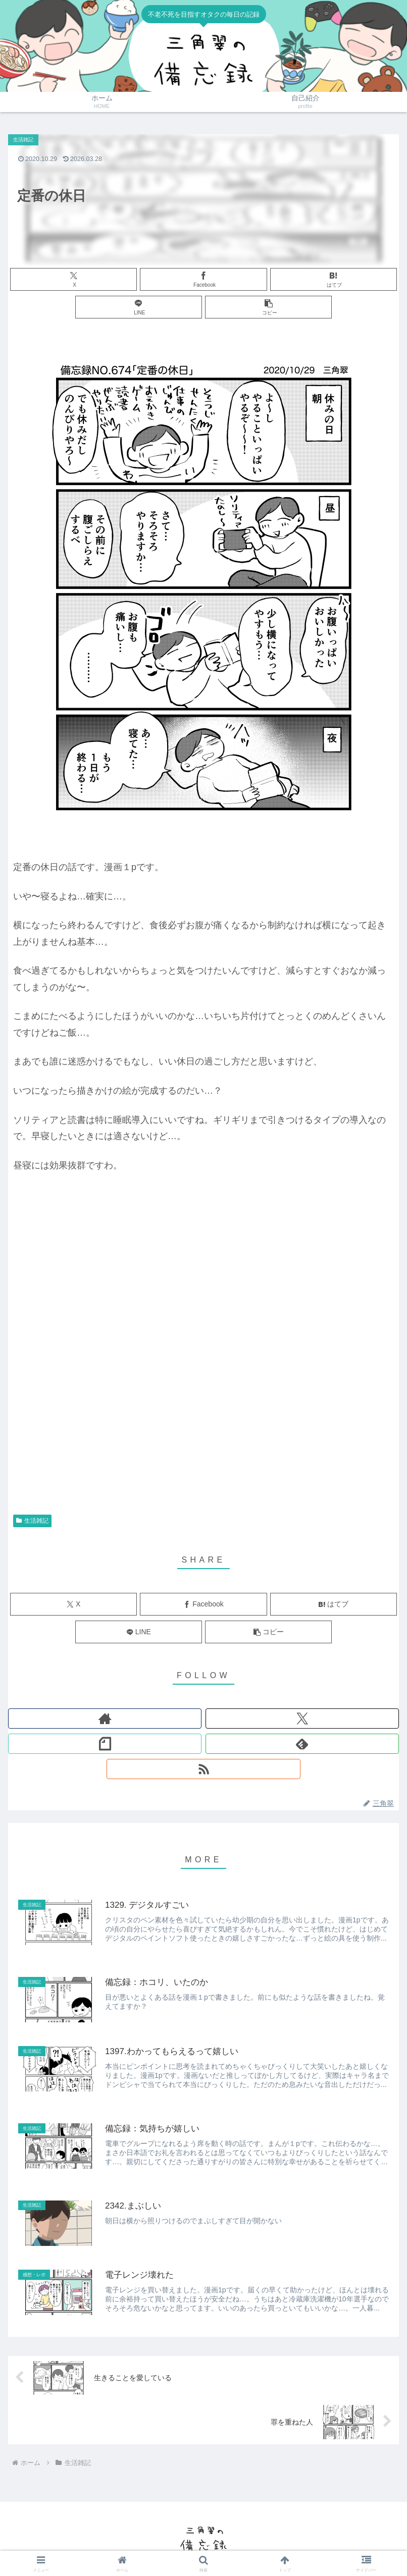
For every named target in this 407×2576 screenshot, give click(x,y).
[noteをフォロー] (104, 1744)
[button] (268, 307)
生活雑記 (32, 1520)
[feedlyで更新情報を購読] (302, 1744)
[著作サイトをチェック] (104, 1718)
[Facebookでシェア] (203, 279)
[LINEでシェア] (138, 307)
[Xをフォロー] (302, 1718)
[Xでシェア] (73, 279)
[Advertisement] (203, 1428)
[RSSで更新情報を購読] (203, 1769)
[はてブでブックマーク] (333, 279)
